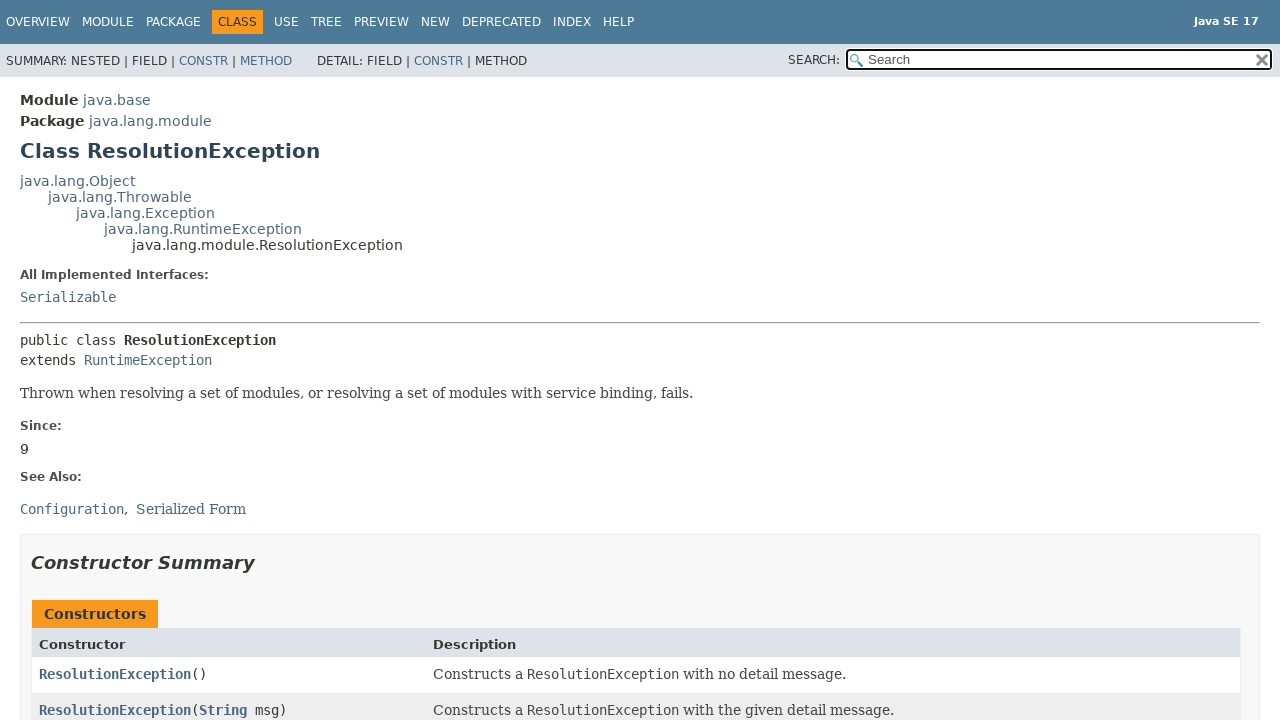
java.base (117, 100)
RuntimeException (148, 360)
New (435, 22)
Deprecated (501, 22)
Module (108, 22)
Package (173, 22)
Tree (326, 22)
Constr (203, 61)
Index (572, 22)
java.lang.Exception (145, 213)
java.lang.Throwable (120, 197)
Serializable (68, 297)
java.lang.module (150, 121)
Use (286, 22)
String (223, 710)
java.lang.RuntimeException (203, 229)
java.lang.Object (77, 181)
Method (266, 61)
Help (618, 22)
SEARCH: (814, 60)
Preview (381, 22)
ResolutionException (115, 674)
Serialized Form (191, 509)
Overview (38, 22)
